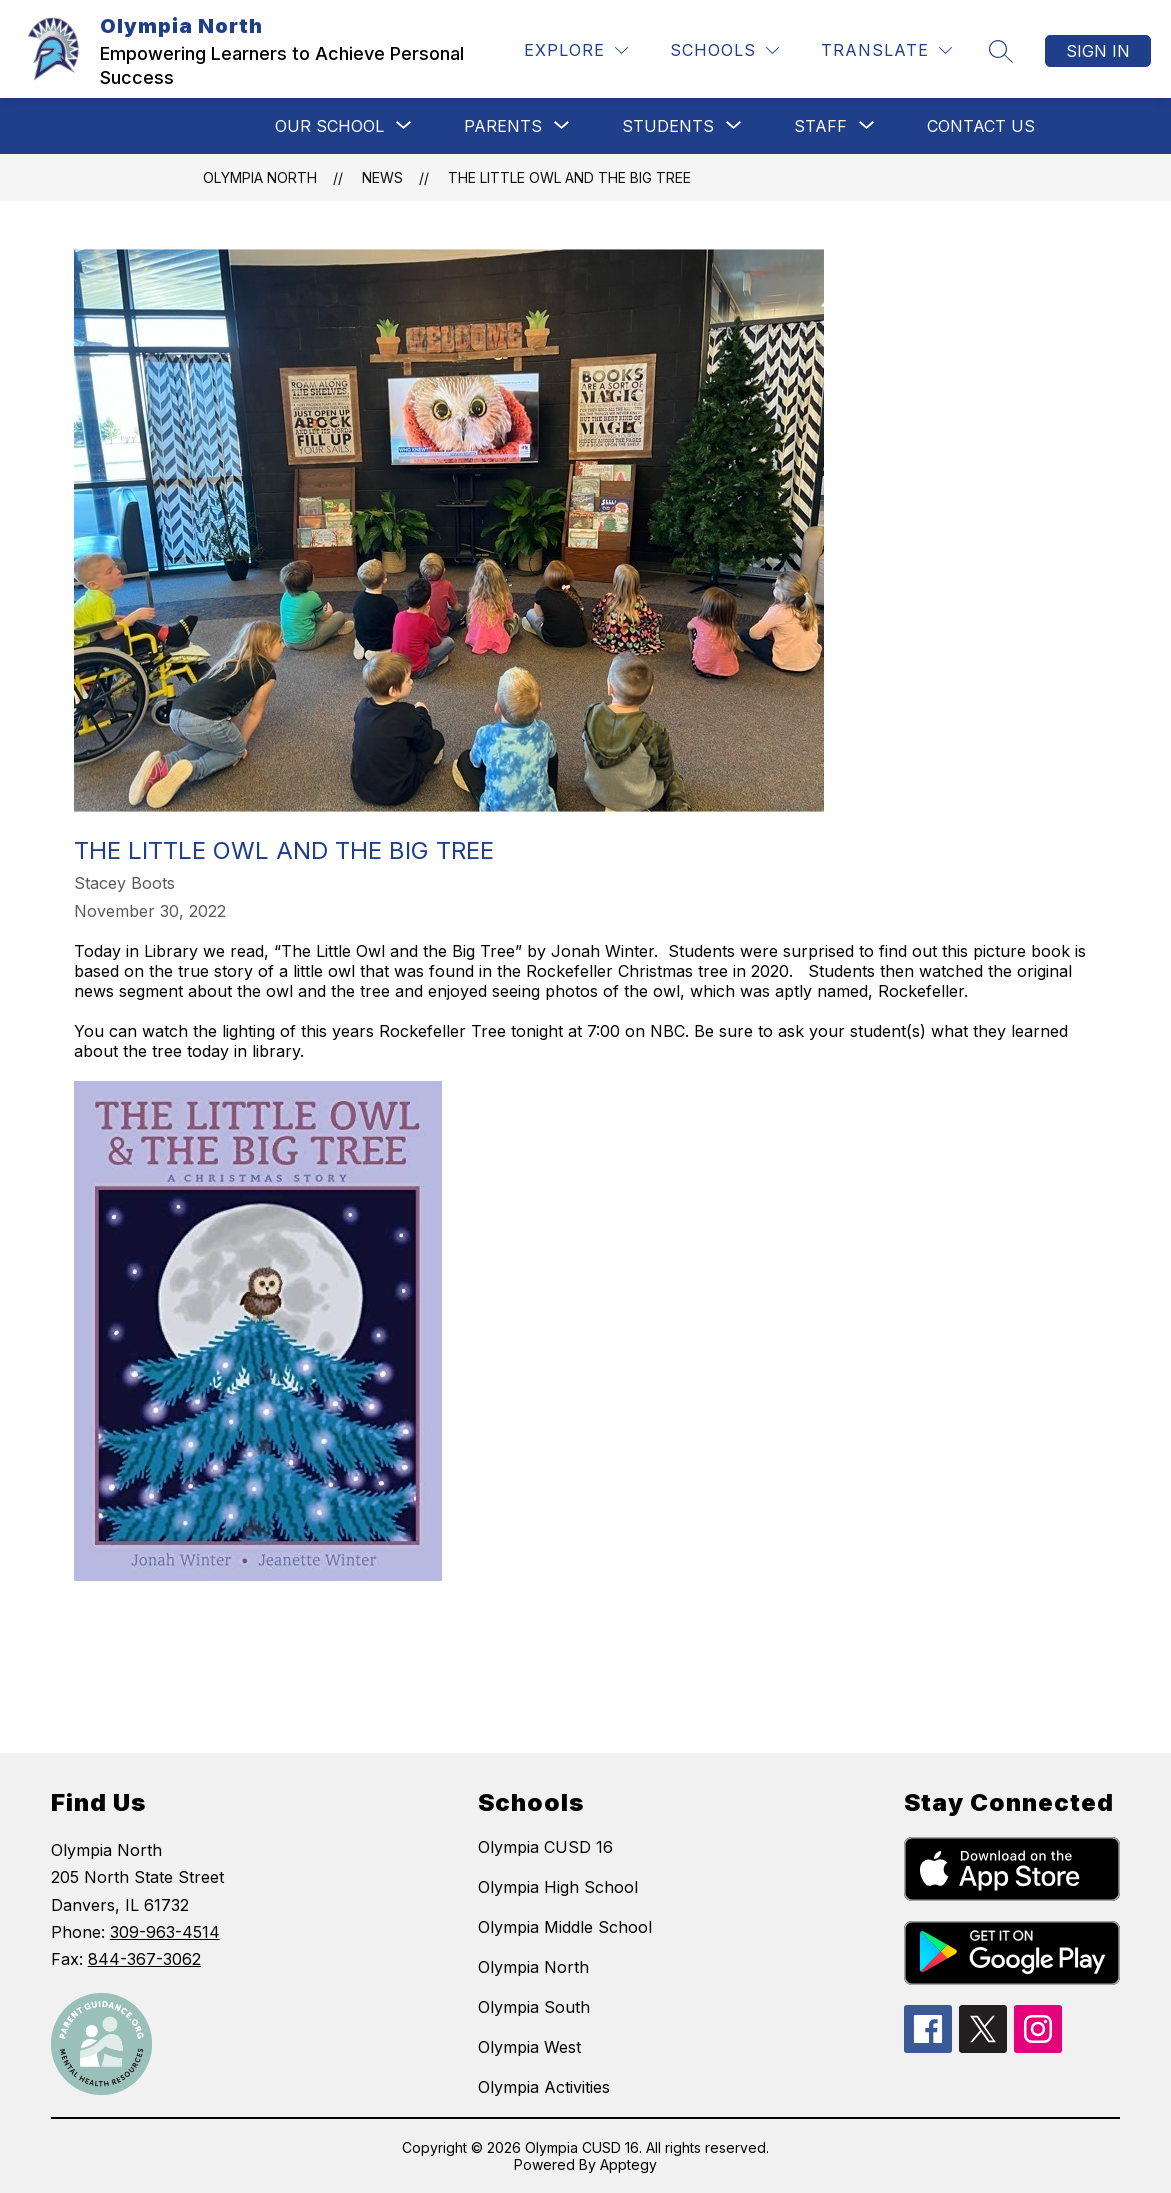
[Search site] (1001, 51)
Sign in (1098, 51)
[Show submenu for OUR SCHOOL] (329, 126)
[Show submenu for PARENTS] (503, 126)
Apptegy (628, 2164)
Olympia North (260, 177)
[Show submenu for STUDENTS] (668, 126)
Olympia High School (558, 1887)
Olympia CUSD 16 (545, 1847)
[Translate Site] (886, 50)
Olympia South (534, 2007)
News (382, 177)
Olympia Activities (544, 2087)
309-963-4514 (165, 1932)
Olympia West (529, 2047)
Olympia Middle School (565, 1927)
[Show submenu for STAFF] (820, 126)
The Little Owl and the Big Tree (569, 177)
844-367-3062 (144, 1959)
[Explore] (576, 50)
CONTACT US (981, 126)
